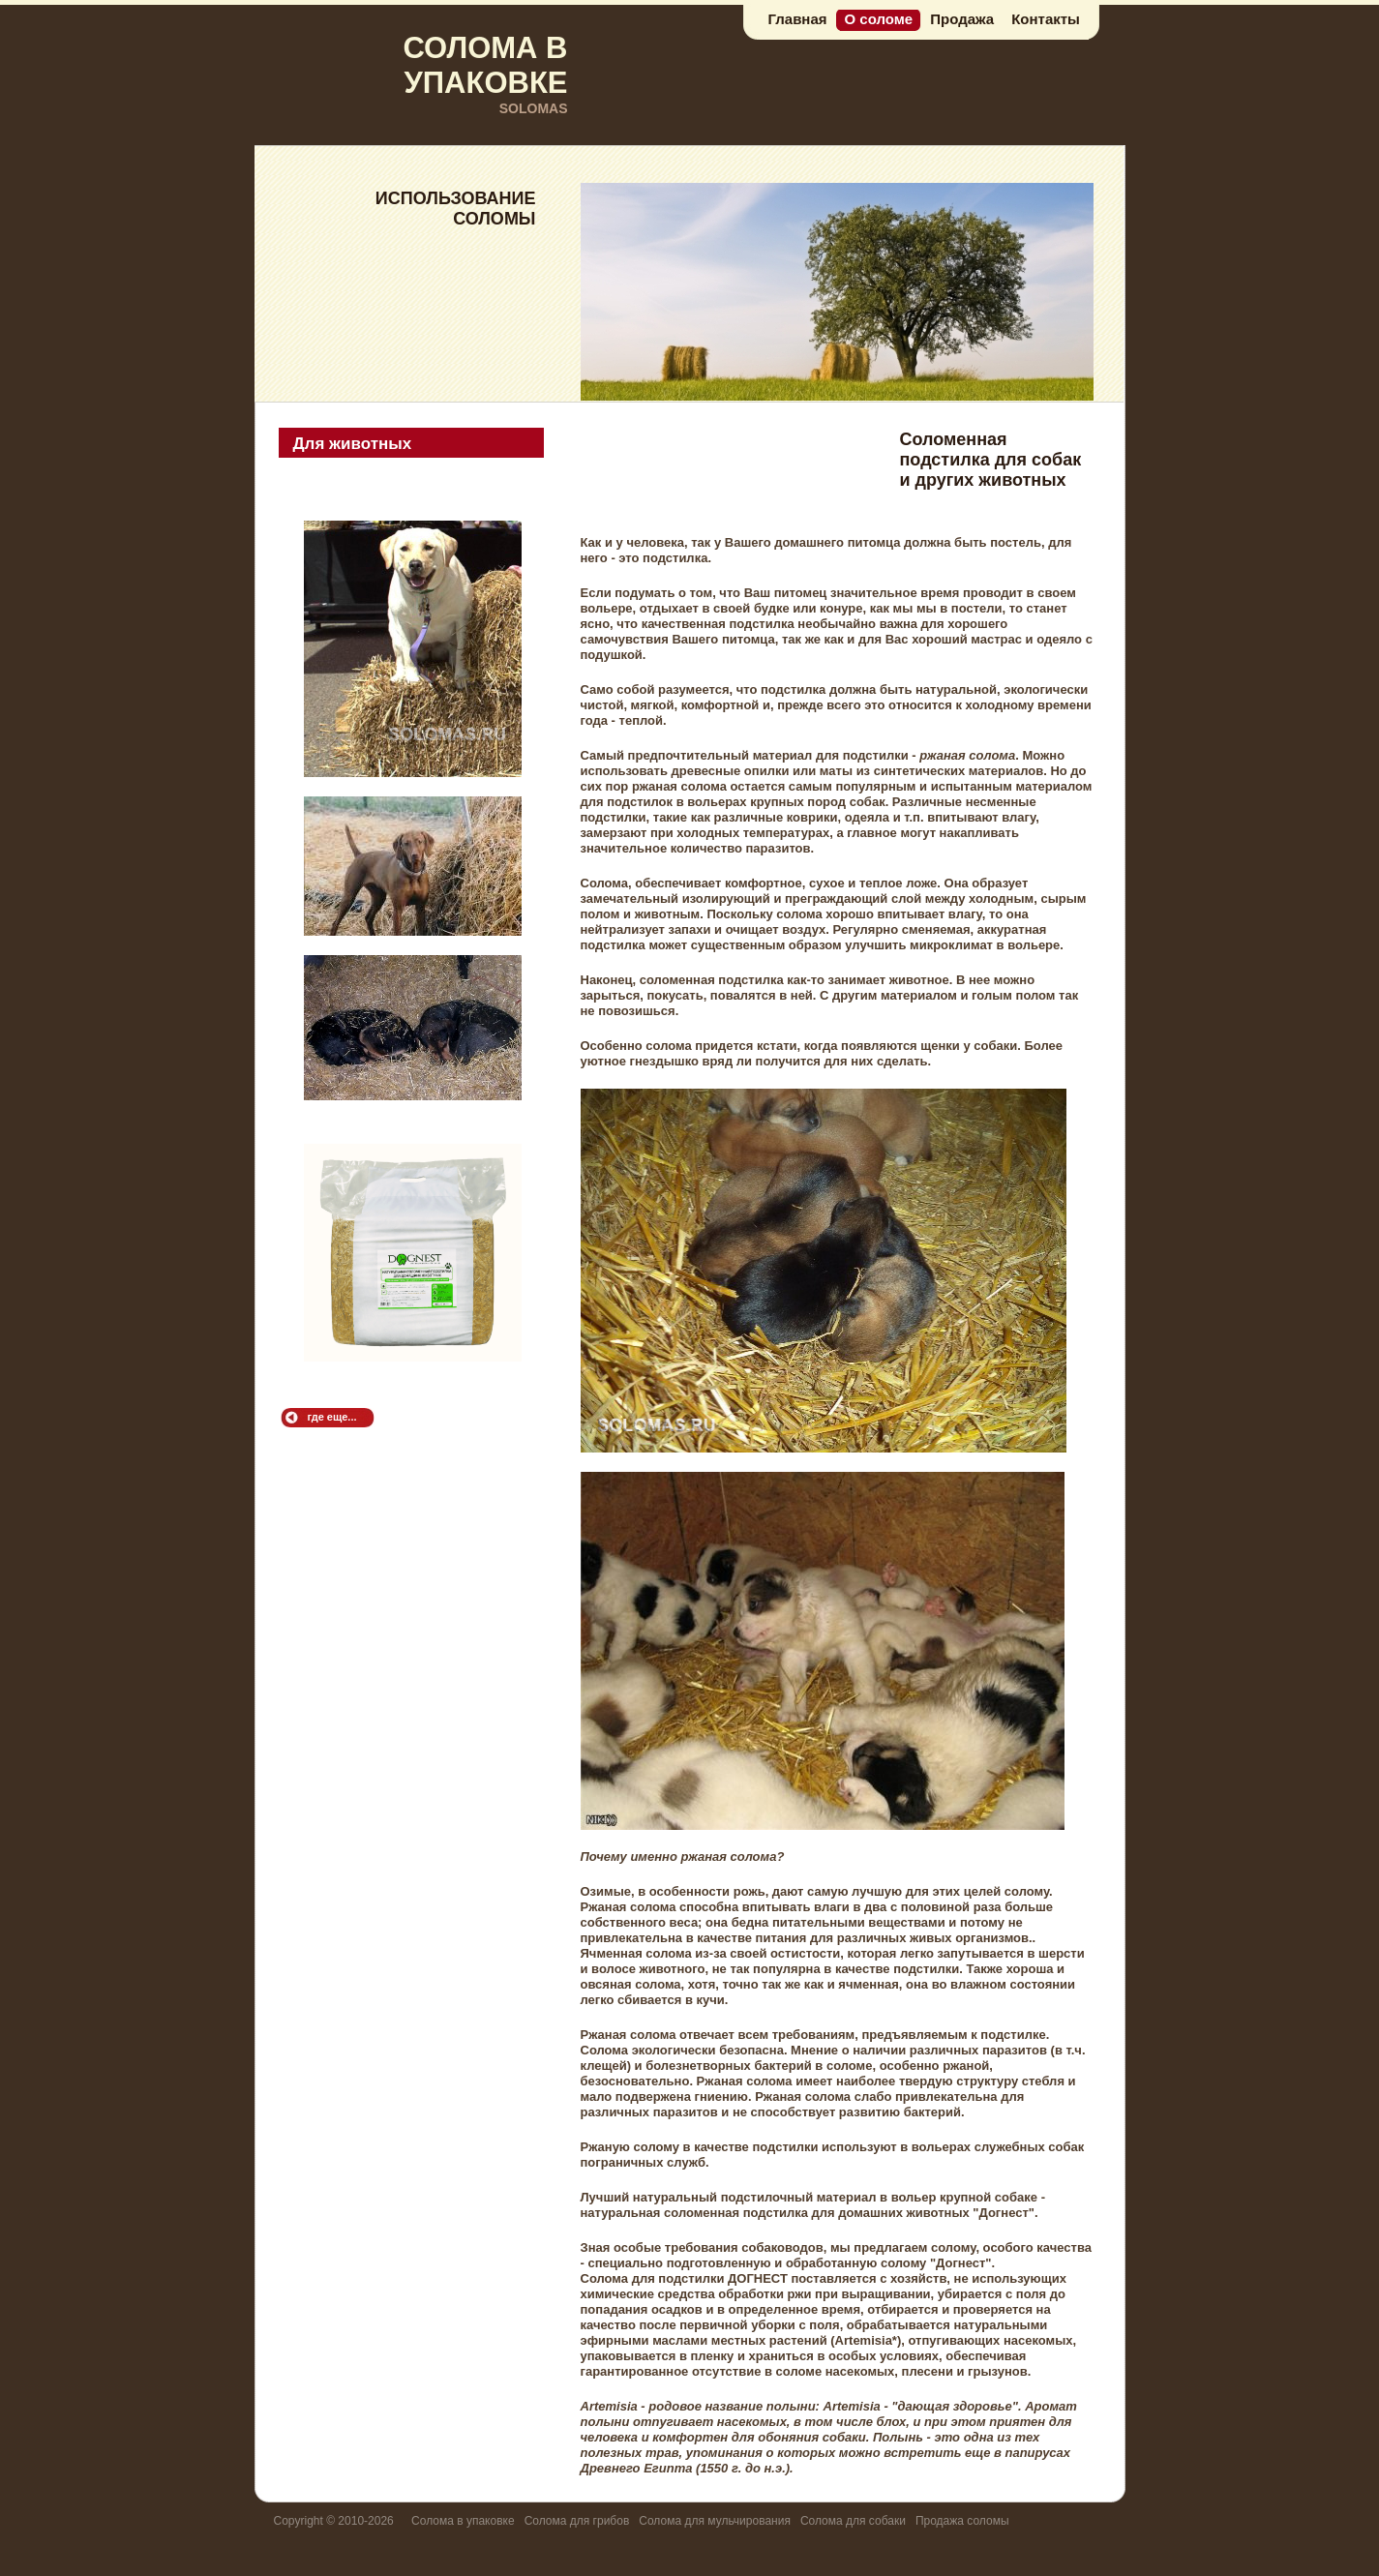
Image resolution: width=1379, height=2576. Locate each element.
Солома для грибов (577, 2521)
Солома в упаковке (463, 2521)
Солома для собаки (853, 2521)
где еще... (332, 1417)
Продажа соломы (962, 2521)
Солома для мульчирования (715, 2521)
